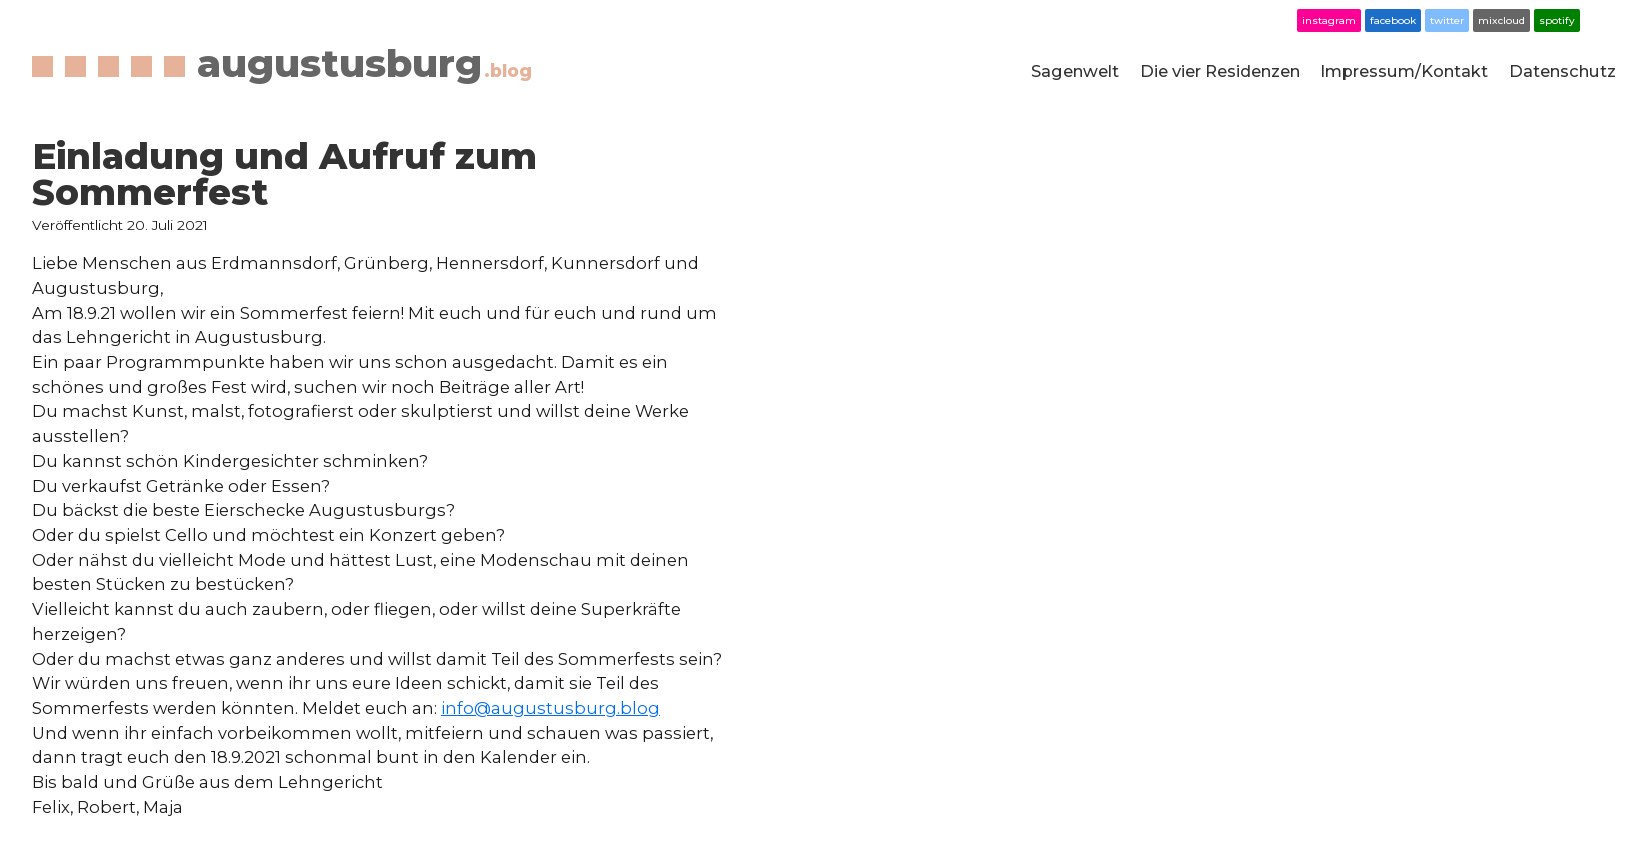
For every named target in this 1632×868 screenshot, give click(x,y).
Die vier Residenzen (1220, 71)
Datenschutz (1562, 71)
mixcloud (1501, 20)
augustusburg (364, 63)
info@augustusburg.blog (550, 708)
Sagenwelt (1075, 71)
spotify (1557, 20)
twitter (1447, 20)
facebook (1393, 20)
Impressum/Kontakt (1404, 71)
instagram (1329, 20)
